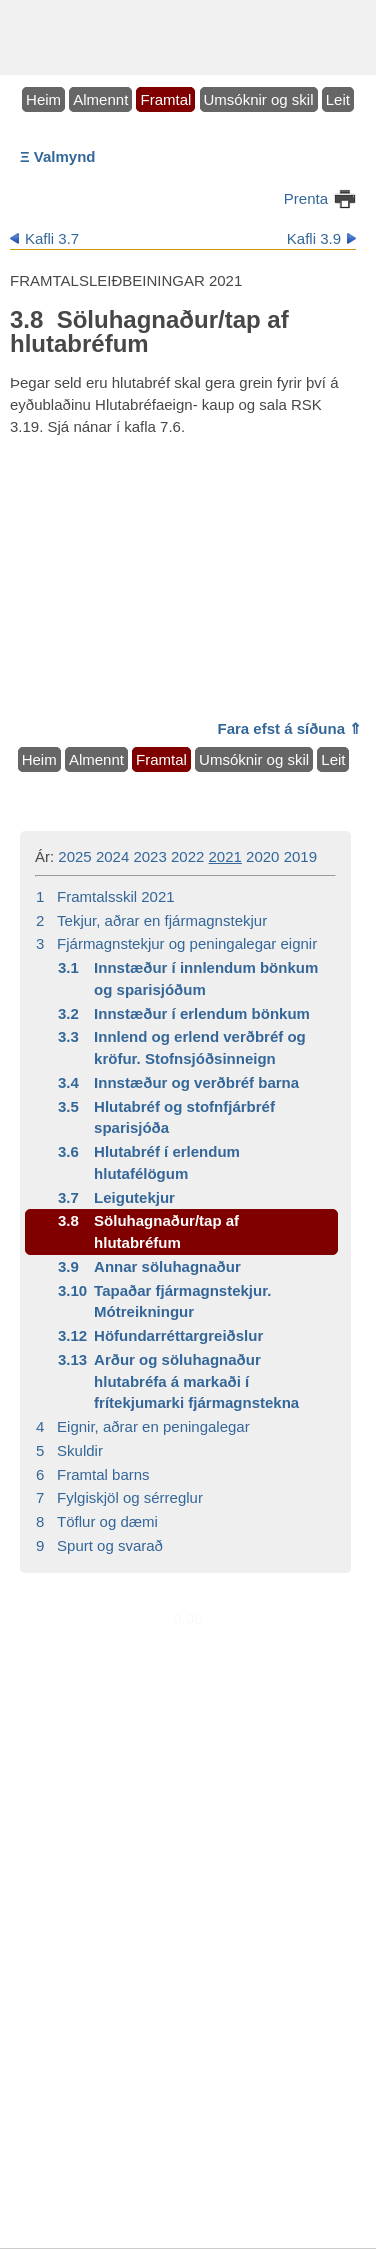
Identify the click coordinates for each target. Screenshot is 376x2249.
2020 (262, 856)
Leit (338, 99)
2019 (300, 856)
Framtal (165, 99)
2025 (74, 856)
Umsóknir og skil (259, 99)
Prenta (306, 198)
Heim (43, 99)
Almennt (100, 99)
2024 (112, 856)
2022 (187, 856)
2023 (149, 856)
